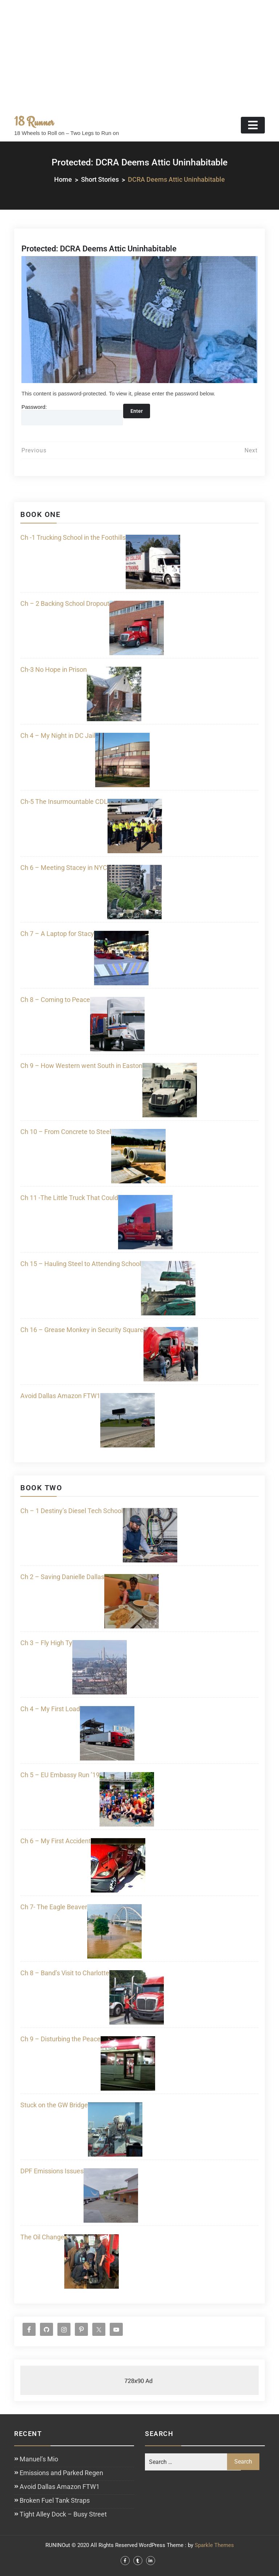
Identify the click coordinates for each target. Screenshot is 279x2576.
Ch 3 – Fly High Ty (46, 1643)
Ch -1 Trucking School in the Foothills (73, 537)
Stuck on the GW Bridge (54, 2105)
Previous (33, 450)
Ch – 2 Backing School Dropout (64, 603)
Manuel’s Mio (39, 2459)
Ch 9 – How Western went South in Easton (81, 1065)
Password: (72, 414)
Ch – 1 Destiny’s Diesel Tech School (71, 1511)
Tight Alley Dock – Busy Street (63, 2514)
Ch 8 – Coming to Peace (55, 999)
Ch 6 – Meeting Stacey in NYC (63, 867)
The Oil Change (42, 2237)
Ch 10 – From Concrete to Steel (65, 1131)
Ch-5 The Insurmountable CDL (64, 801)
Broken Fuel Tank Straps (55, 2500)
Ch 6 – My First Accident (55, 1841)
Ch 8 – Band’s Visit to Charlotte (64, 1973)
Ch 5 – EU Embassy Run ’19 (60, 1775)
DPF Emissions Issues (52, 2171)
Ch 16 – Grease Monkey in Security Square (81, 1330)
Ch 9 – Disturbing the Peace (60, 2039)
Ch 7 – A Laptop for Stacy (57, 933)
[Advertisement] (139, 54)
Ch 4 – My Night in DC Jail (57, 735)
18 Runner (34, 122)
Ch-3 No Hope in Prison (53, 669)
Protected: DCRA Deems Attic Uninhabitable (99, 248)
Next (251, 450)
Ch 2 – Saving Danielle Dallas (62, 1577)
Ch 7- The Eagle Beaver (53, 1907)
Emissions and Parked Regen (61, 2473)
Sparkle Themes (214, 2545)
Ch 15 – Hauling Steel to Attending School (80, 1264)
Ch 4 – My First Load (50, 1709)
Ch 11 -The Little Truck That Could (69, 1197)
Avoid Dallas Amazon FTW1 (60, 1396)
